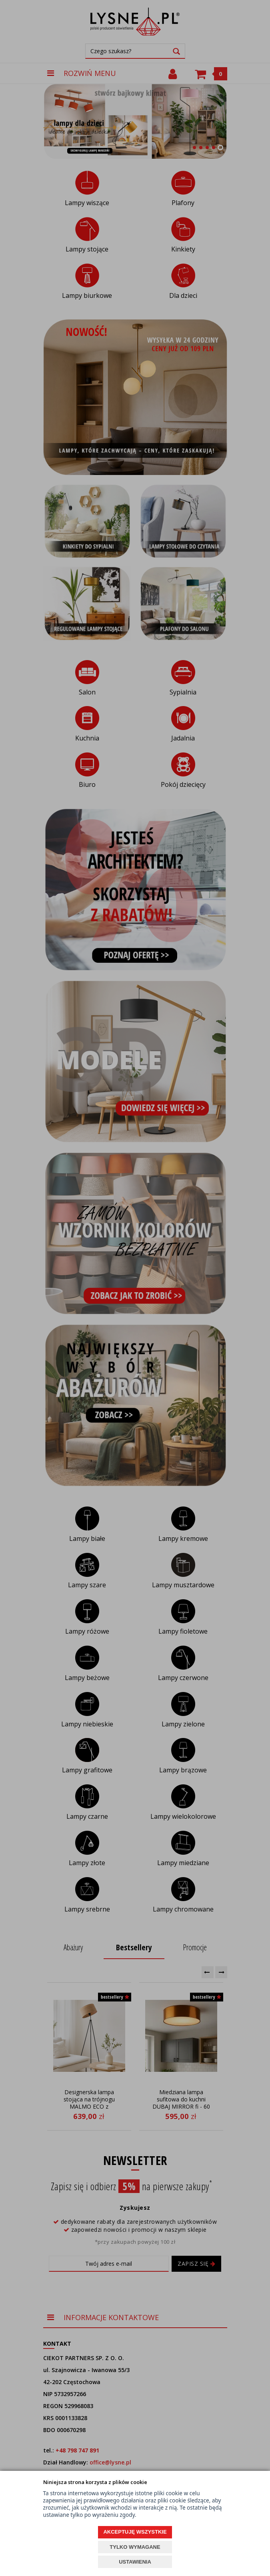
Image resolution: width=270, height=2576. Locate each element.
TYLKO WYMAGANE (135, 2547)
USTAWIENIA (135, 2562)
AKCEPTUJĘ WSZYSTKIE (134, 2532)
